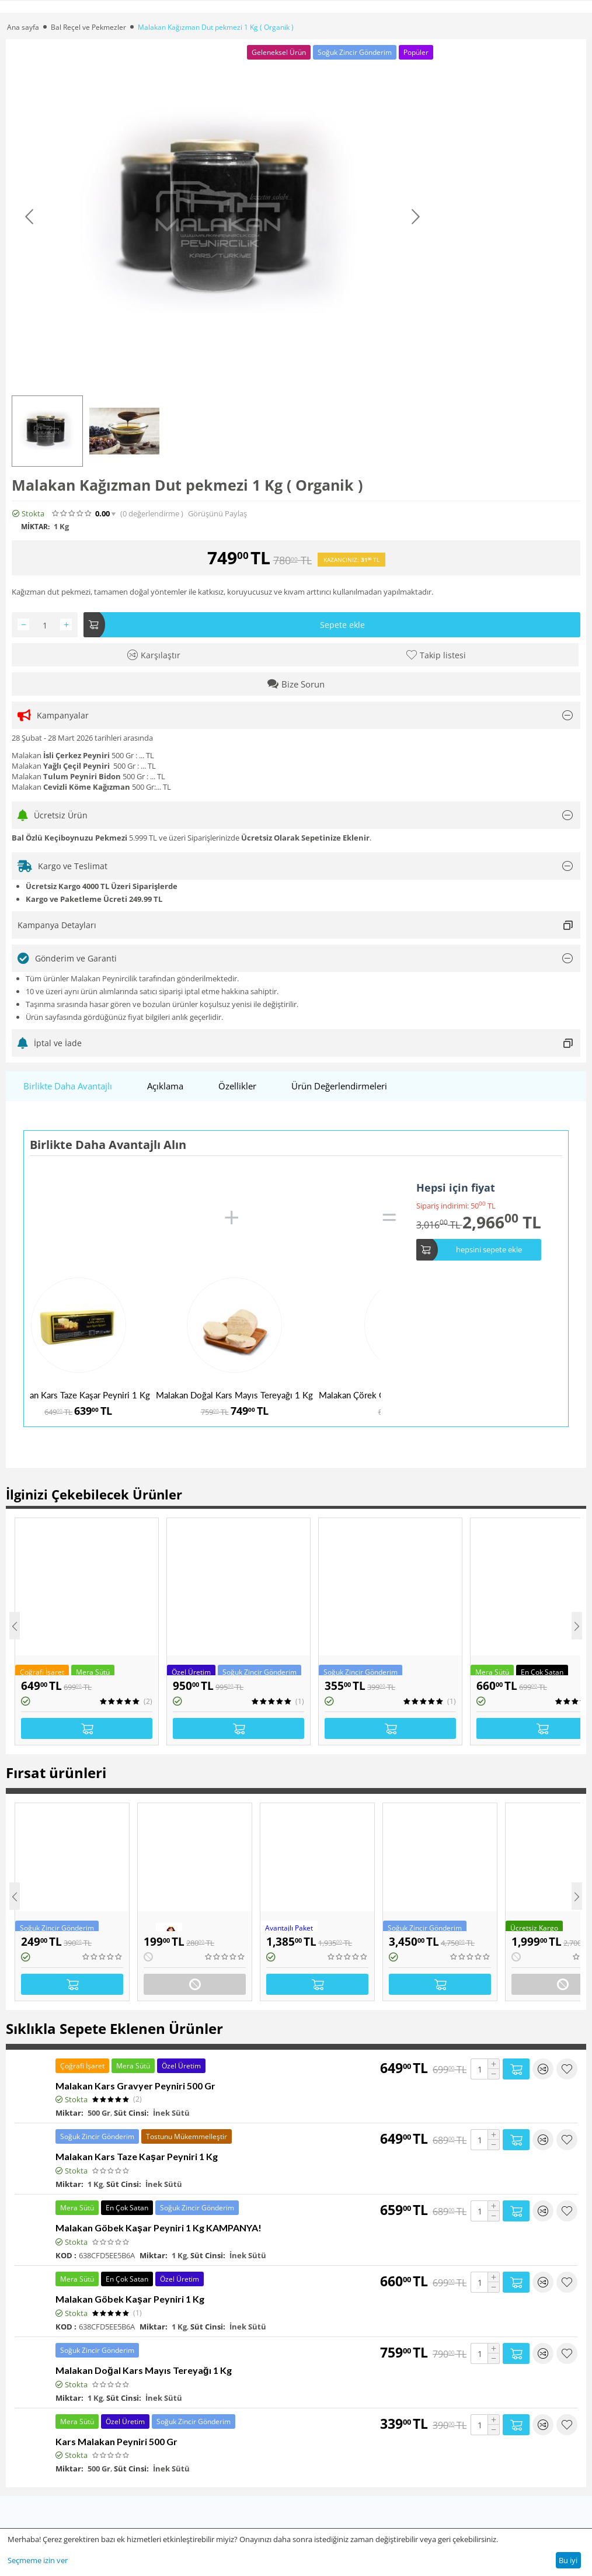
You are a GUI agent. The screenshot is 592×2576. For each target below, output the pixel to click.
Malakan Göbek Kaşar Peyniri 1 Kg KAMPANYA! (158, 2227)
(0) (151, 514)
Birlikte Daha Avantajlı (67, 1086)
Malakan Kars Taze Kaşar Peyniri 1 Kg (78, 1395)
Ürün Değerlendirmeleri (339, 1086)
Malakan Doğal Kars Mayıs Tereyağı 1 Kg (234, 1395)
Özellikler (237, 1086)
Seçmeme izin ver (38, 2560)
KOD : (65, 2255)
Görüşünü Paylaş (217, 514)
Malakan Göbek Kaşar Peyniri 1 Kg (129, 2298)
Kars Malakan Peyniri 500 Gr (116, 2441)
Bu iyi (568, 2560)
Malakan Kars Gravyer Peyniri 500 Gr (135, 2085)
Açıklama (165, 1086)
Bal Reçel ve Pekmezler (88, 27)
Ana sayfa (23, 27)
